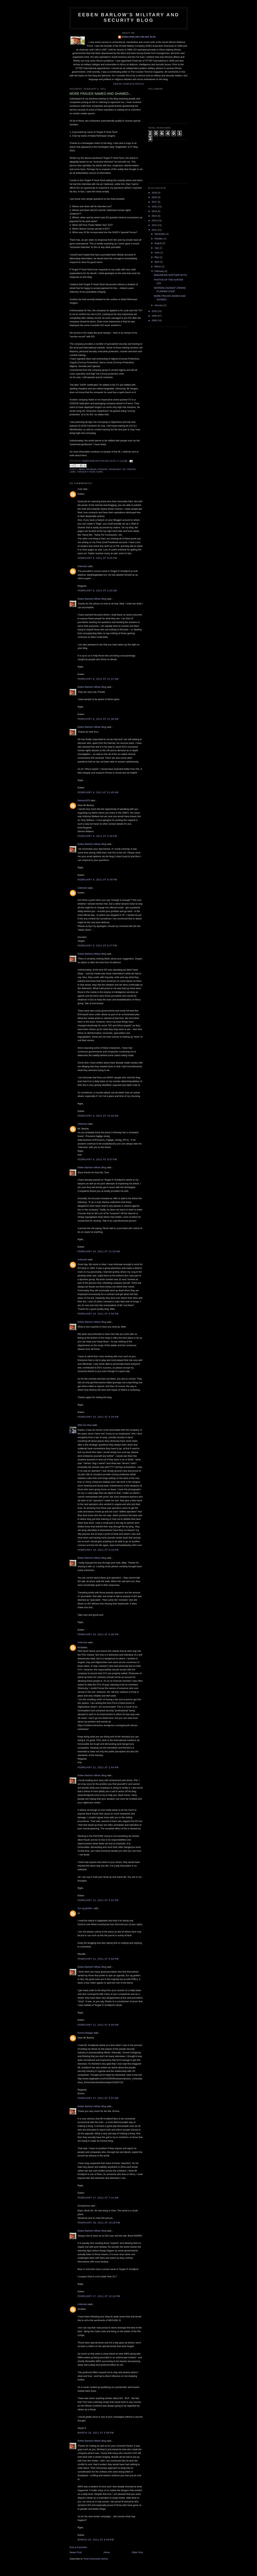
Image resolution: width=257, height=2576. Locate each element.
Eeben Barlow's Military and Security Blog (128, 17)
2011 (155, 229)
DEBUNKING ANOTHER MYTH (170, 275)
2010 (155, 311)
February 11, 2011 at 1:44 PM (98, 1767)
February (160, 271)
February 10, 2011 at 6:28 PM (98, 1634)
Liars (73, 472)
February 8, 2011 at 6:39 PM (97, 879)
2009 (155, 315)
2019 (155, 192)
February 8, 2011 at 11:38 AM (98, 719)
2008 (155, 320)
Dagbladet (115, 469)
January (159, 305)
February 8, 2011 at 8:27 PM (97, 945)
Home (107, 2552)
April (157, 261)
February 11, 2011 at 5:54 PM (98, 1958)
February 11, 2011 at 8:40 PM (98, 2024)
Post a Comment (78, 2547)
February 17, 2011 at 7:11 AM (98, 2197)
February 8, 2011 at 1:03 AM (97, 590)
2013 (155, 220)
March (158, 266)
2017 (155, 202)
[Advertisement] (166, 161)
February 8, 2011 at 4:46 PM (97, 836)
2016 (155, 206)
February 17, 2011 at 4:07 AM (98, 2098)
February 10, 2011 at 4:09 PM (98, 1313)
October (159, 238)
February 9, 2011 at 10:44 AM (98, 1115)
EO (124, 469)
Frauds (131, 469)
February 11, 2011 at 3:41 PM (98, 1900)
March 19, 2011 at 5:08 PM (96, 2432)
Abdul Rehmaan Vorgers (93, 469)
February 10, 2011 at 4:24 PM (98, 1416)
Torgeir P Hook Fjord (90, 472)
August (158, 243)
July (157, 248)
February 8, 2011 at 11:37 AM (98, 679)
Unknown (82, 566)
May (157, 257)
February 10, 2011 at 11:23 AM (99, 1251)
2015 (155, 211)
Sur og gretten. (85, 1908)
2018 (155, 197)
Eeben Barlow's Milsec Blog (139, 37)
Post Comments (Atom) (96, 2558)
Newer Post (76, 2552)
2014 (155, 216)
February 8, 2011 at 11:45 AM (98, 792)
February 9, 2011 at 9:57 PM (97, 1159)
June (157, 252)
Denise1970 (84, 800)
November (160, 234)
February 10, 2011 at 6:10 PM (98, 1549)
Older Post (137, 2552)
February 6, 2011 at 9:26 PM (97, 558)
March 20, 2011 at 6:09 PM (96, 2539)
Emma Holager (85, 2032)
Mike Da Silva (85, 1425)
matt (80, 489)
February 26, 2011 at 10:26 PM (99, 2222)
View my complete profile (128, 84)
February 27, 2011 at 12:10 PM (99, 2296)
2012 (155, 225)
